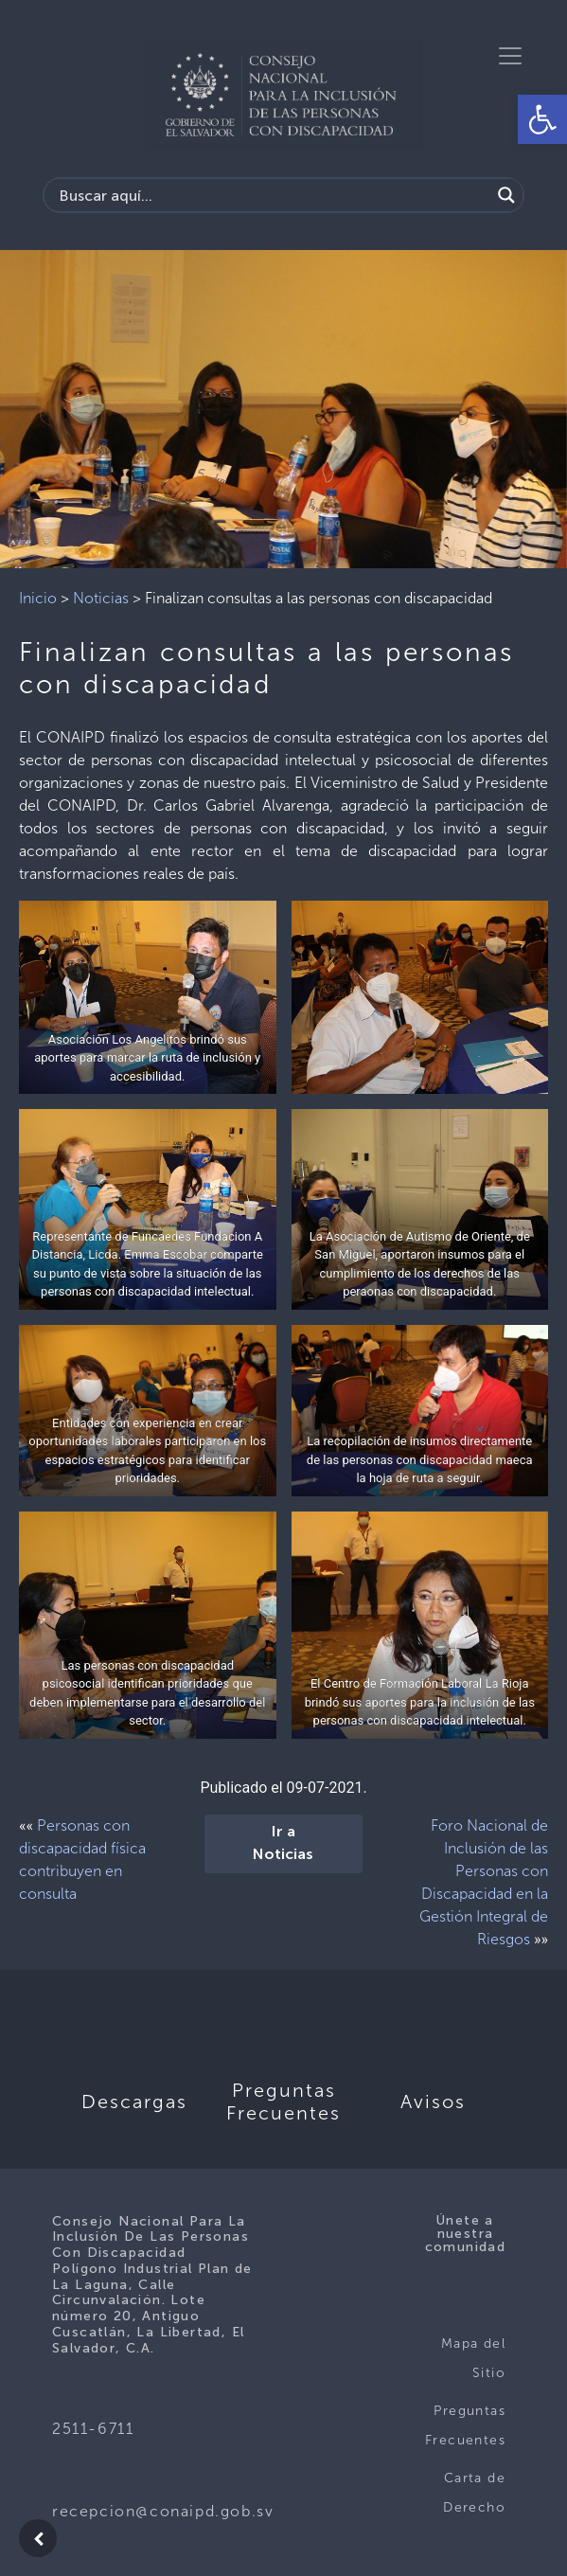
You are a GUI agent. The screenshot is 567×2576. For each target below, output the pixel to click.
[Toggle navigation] (510, 56)
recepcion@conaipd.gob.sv (163, 2511)
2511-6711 (92, 2429)
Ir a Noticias (283, 1844)
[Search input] (272, 195)
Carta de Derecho (474, 2493)
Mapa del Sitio (473, 2358)
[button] (542, 119)
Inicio (38, 598)
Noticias (101, 598)
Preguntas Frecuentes (465, 2426)
